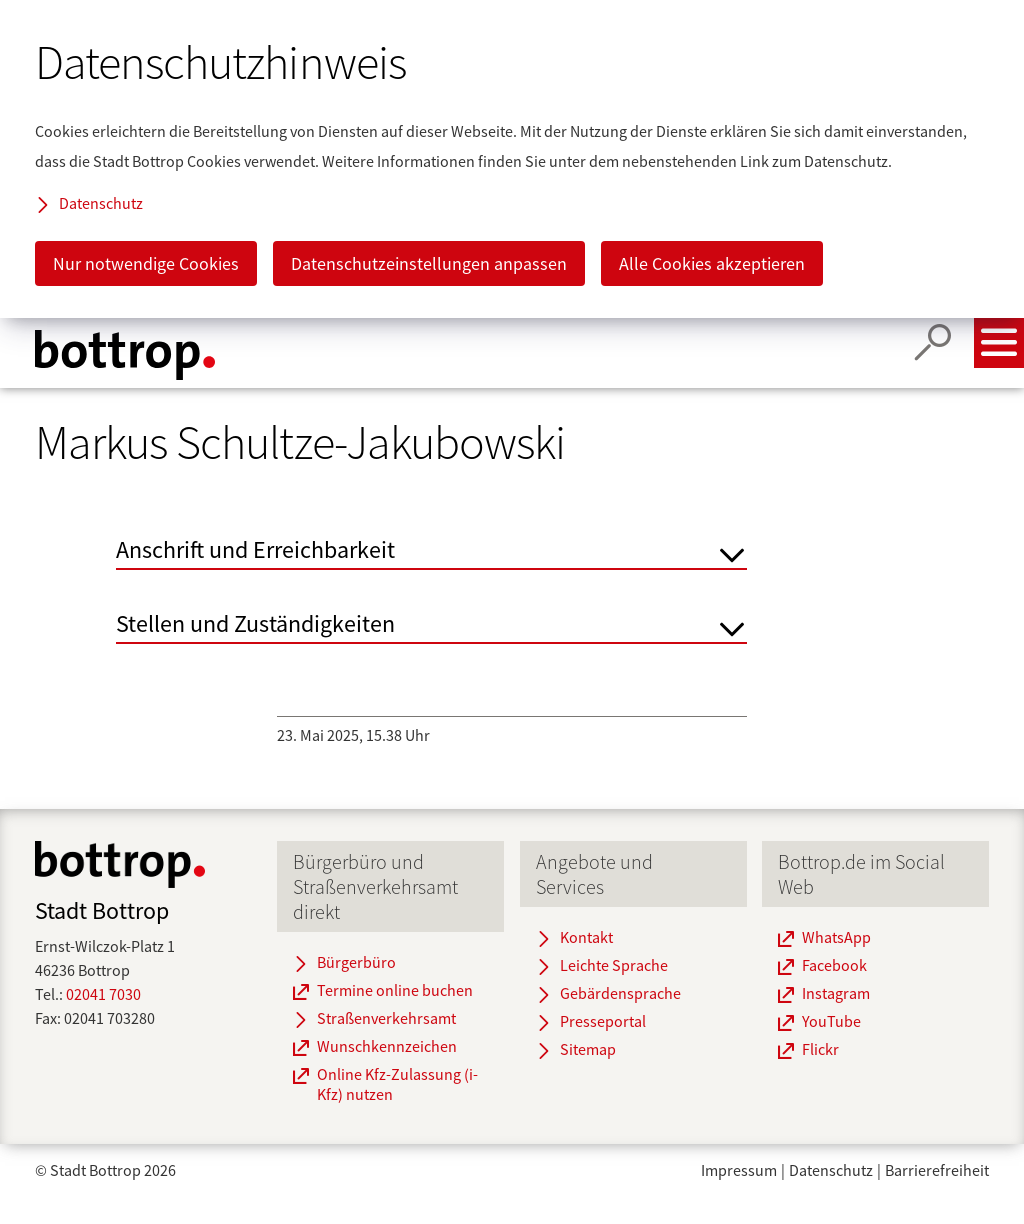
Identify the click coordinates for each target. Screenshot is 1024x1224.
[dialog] (512, 159)
